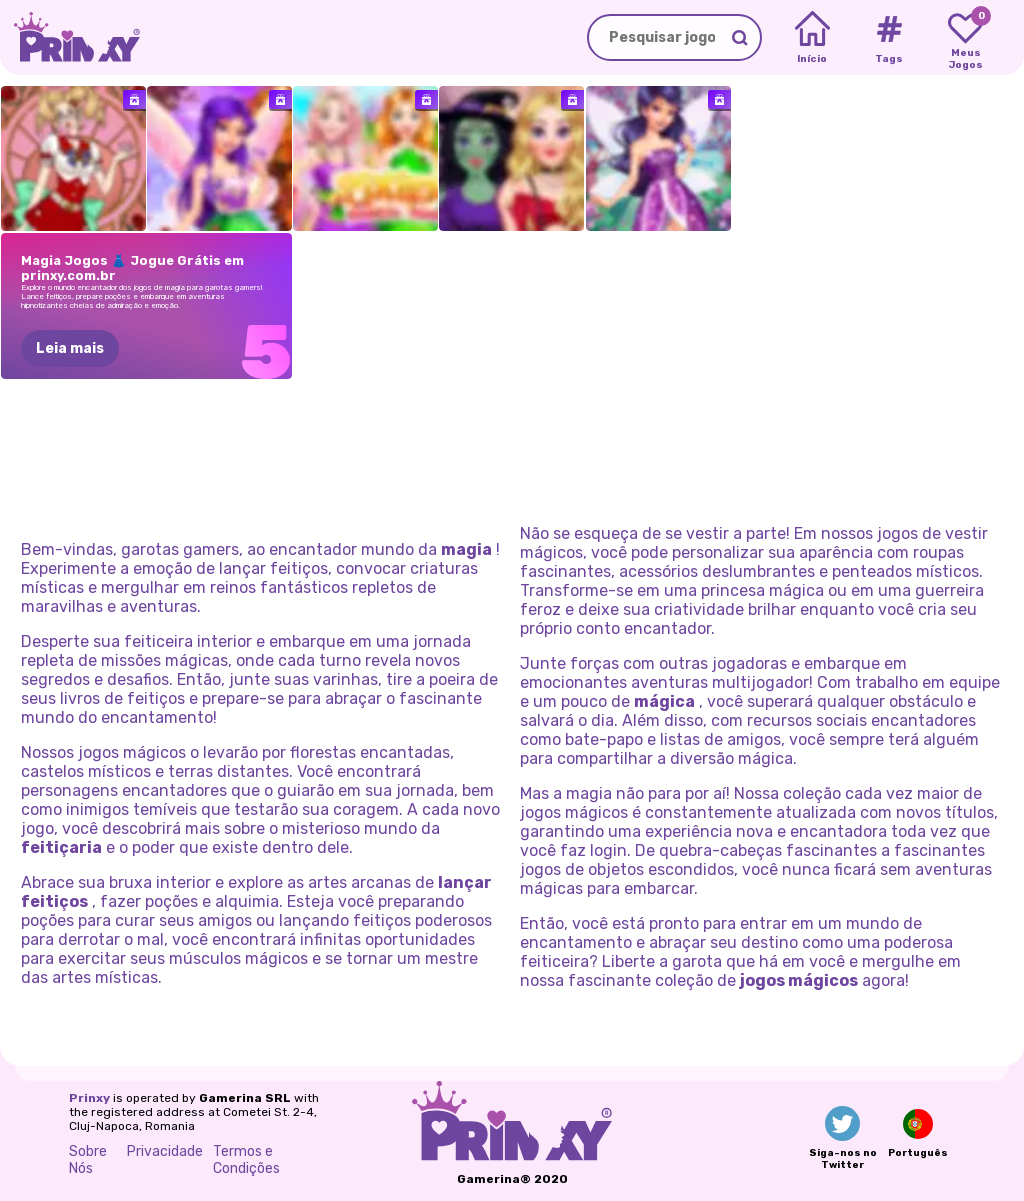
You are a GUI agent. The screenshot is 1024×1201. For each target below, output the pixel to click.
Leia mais (70, 348)
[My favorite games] (965, 38)
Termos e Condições (246, 1160)
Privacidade (165, 1151)
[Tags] (888, 38)
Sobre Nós (88, 1160)
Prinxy (89, 1098)
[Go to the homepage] (70, 37)
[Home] (812, 38)
